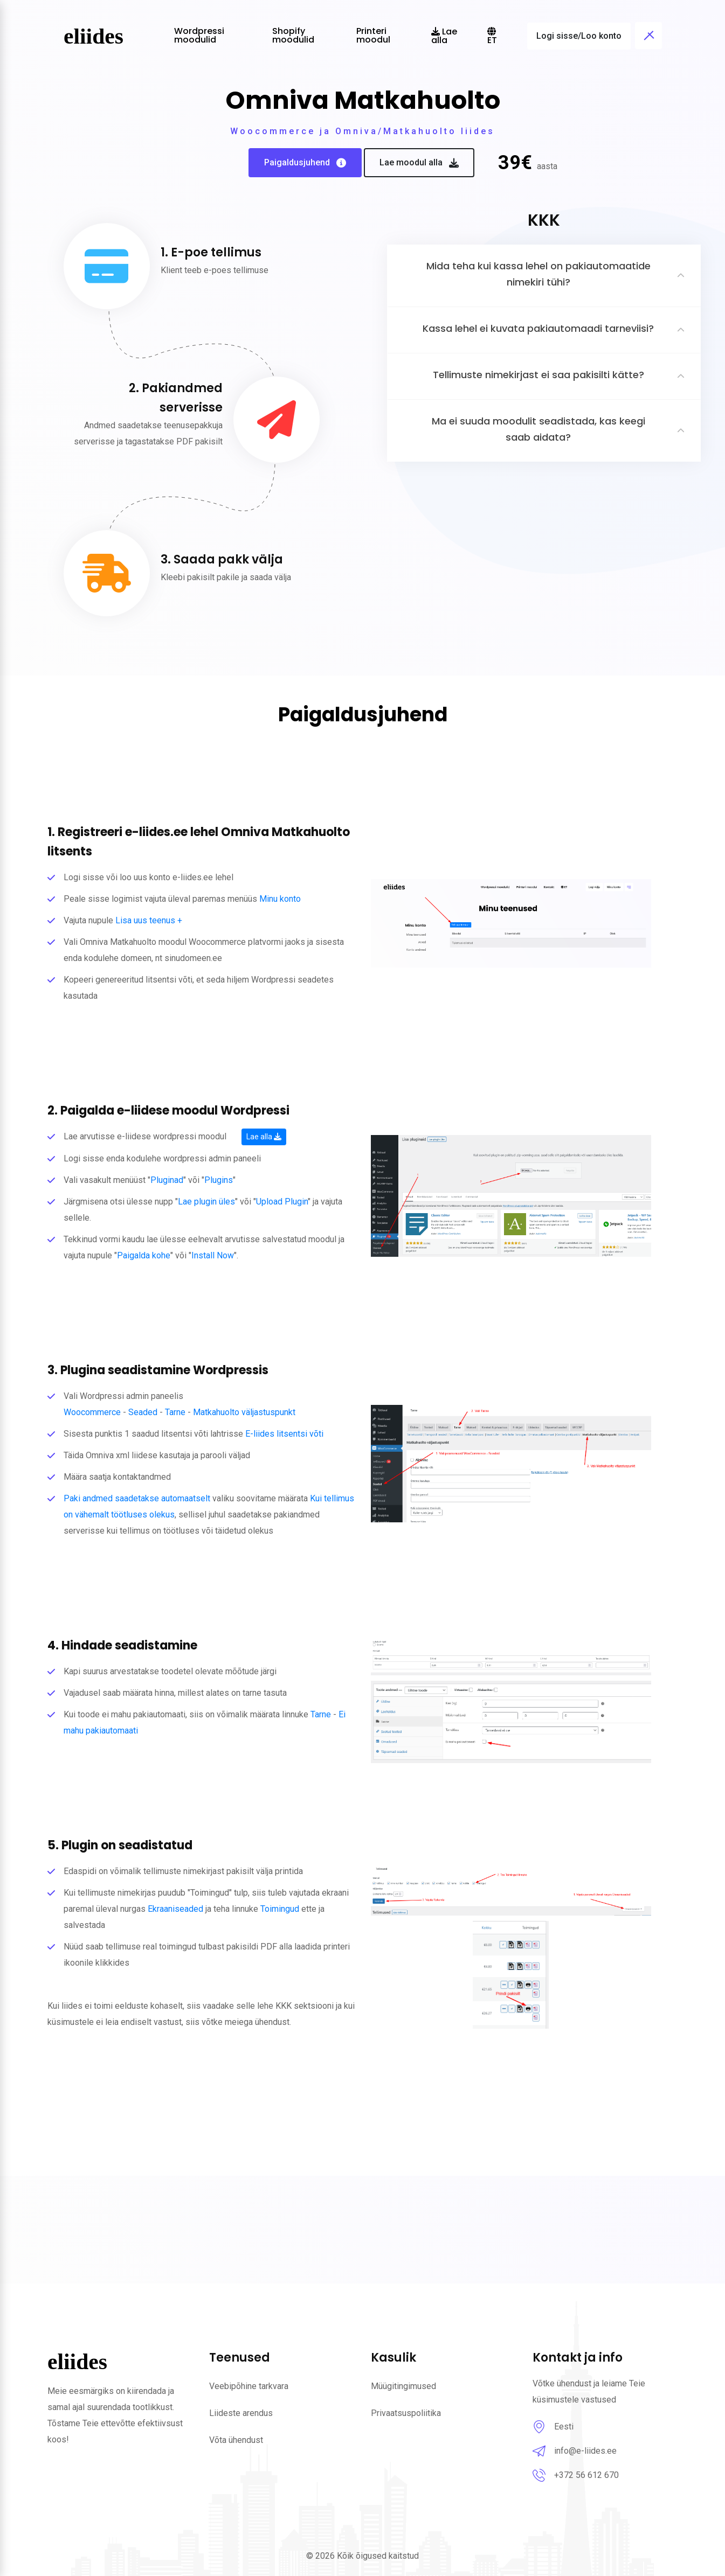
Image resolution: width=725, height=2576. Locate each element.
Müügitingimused (403, 2386)
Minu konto (280, 899)
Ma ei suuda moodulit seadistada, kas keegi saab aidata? (538, 429)
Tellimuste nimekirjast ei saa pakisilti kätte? (538, 374)
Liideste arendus (241, 2413)
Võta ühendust (236, 2440)
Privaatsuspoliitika (406, 2413)
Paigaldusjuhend (305, 162)
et (492, 36)
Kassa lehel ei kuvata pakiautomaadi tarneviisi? (538, 328)
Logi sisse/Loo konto (579, 36)
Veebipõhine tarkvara (248, 2386)
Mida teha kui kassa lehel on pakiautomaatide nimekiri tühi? (538, 274)
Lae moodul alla (419, 162)
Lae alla (263, 1136)
